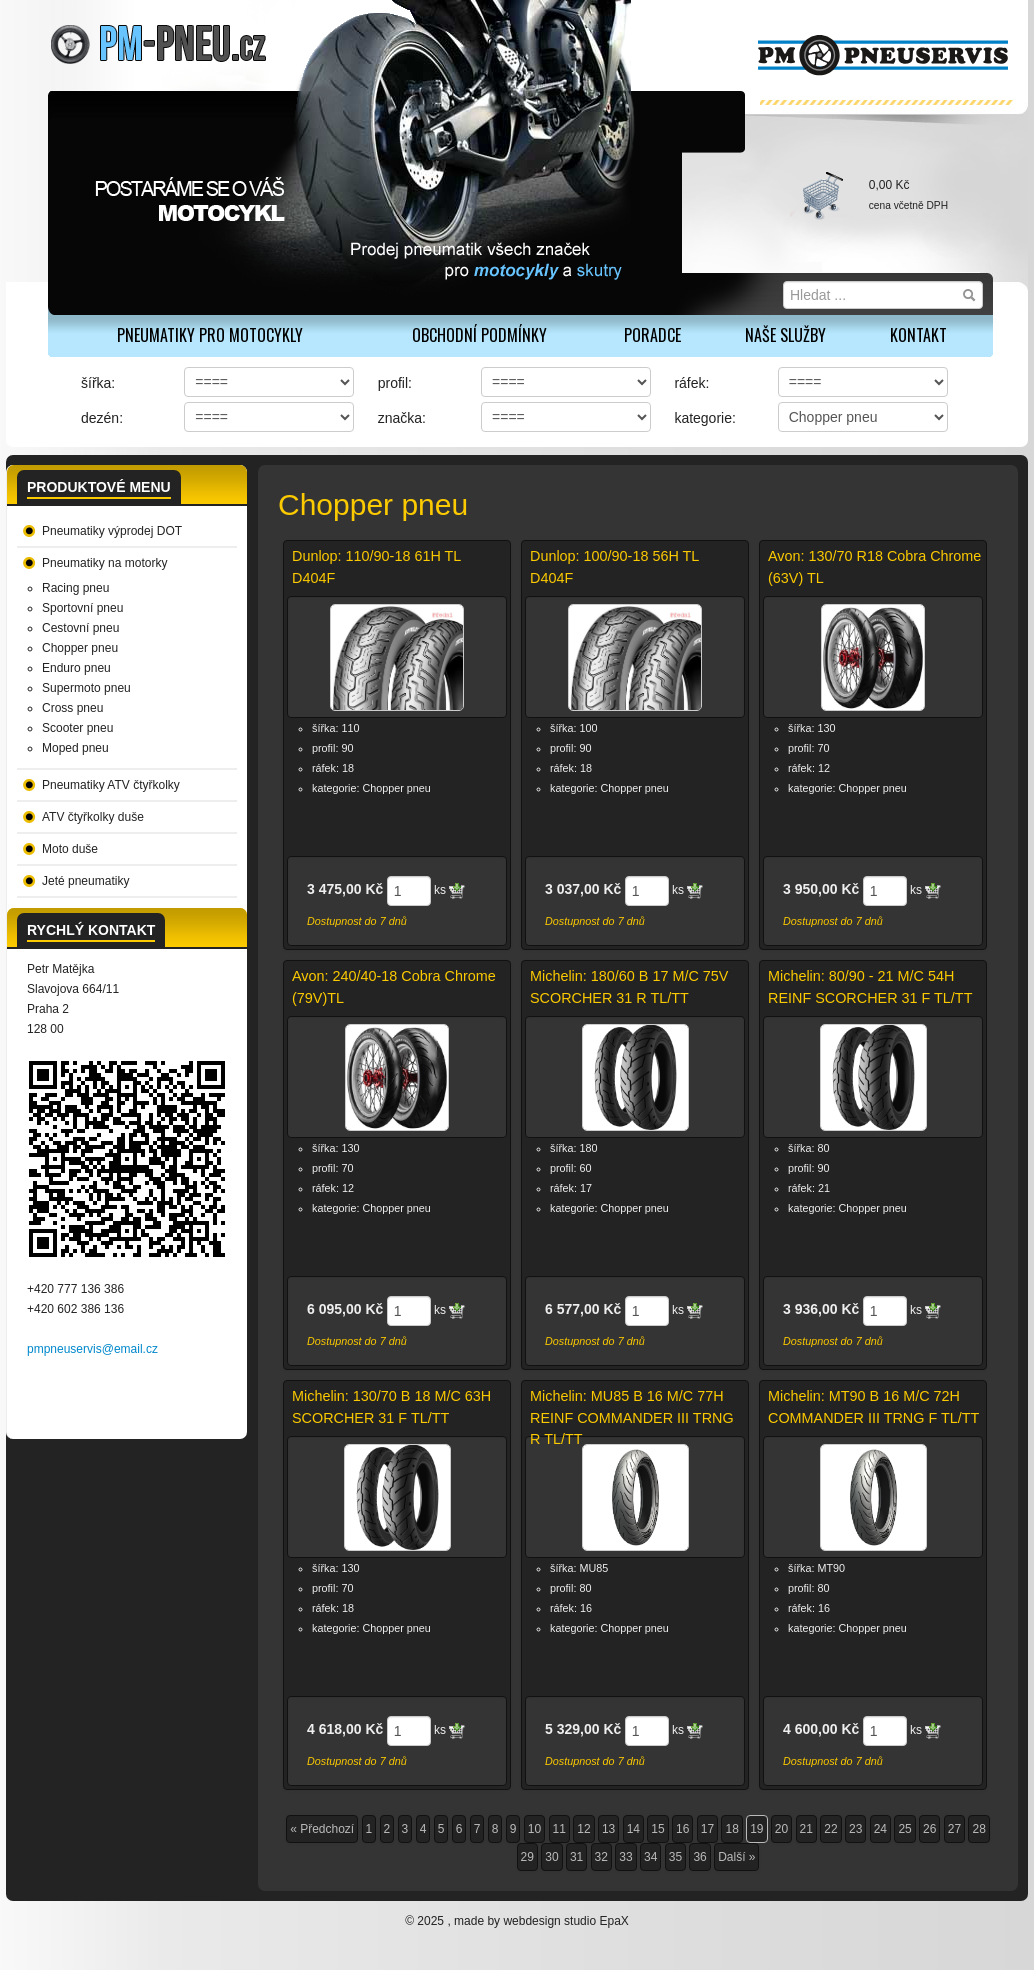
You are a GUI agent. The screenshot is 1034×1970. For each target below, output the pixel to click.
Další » (736, 1857)
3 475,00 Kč (345, 889)
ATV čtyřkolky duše (93, 817)
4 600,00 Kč (821, 1729)
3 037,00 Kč (583, 889)
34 (650, 1857)
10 (534, 1829)
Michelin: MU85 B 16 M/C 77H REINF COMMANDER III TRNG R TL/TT (632, 1417)
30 (551, 1857)
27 (954, 1829)
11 (559, 1829)
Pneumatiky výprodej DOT (112, 531)
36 (699, 1857)
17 (707, 1829)
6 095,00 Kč (345, 1309)
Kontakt (918, 335)
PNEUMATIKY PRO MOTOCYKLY (210, 335)
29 (527, 1857)
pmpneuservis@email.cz (92, 1349)
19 (756, 1829)
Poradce (652, 335)
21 (806, 1829)
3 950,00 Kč (821, 889)
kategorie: (704, 418)
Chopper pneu (80, 648)
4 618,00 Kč (345, 1729)
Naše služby (785, 335)
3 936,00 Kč (821, 1309)
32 (601, 1857)
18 (731, 1829)
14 (633, 1829)
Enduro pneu (76, 668)
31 (576, 1857)
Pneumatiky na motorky (104, 563)
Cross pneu (72, 708)
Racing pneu (75, 588)
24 (880, 1829)
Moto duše (70, 849)
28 (978, 1829)
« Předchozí (322, 1829)
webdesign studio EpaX (565, 1921)
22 (830, 1829)
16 (682, 1829)
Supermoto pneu (86, 688)
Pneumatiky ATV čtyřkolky (111, 785)
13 (608, 1829)
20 (781, 1829)
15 (657, 1829)
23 (855, 1829)
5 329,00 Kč (583, 1729)
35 (675, 1857)
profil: (395, 383)
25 (904, 1829)
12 (583, 1829)
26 (929, 1829)
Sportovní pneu (82, 608)
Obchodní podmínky (479, 335)
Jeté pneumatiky (85, 881)
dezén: (102, 418)
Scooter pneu (77, 728)
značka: (402, 418)
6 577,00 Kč (583, 1309)
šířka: (98, 383)
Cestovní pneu (80, 628)
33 (625, 1857)
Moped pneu (75, 748)
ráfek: (691, 383)
